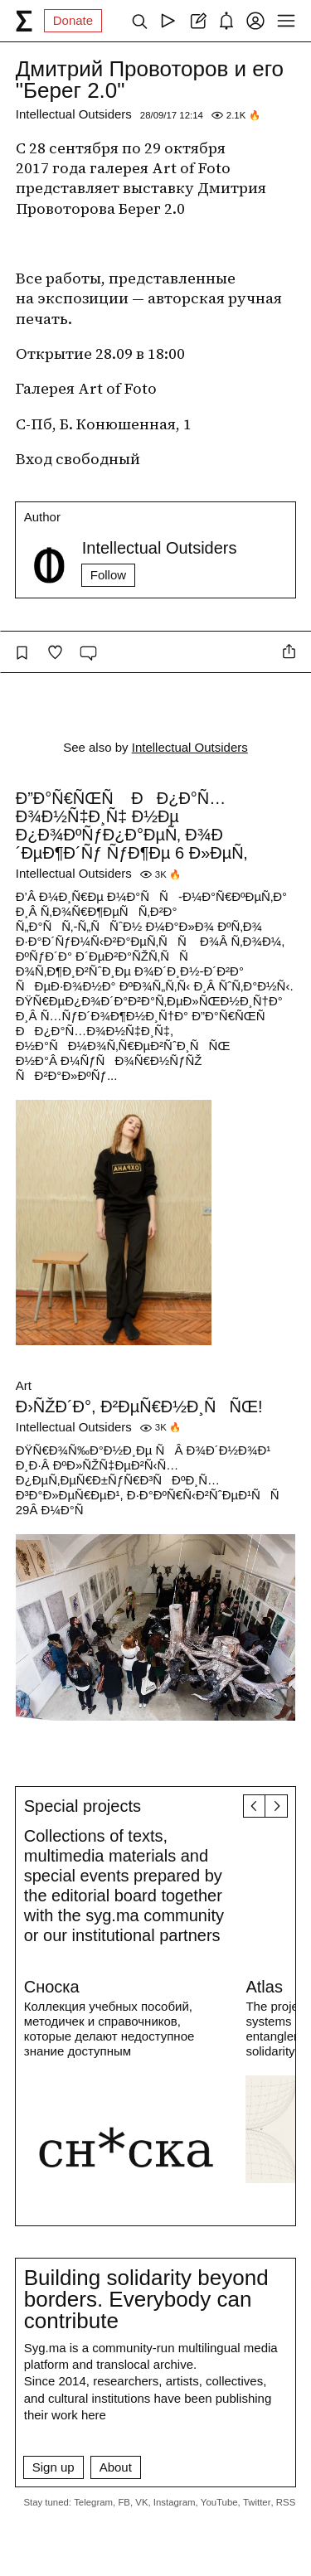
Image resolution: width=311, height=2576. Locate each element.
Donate (73, 20)
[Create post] (196, 20)
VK (141, 2502)
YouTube (219, 2502)
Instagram (174, 2502)
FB (124, 2502)
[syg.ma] (24, 20)
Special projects (82, 1806)
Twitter (257, 2502)
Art (24, 1385)
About (116, 2467)
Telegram (93, 2502)
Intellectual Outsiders (74, 114)
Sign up (53, 2467)
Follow (108, 575)
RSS (285, 2502)
